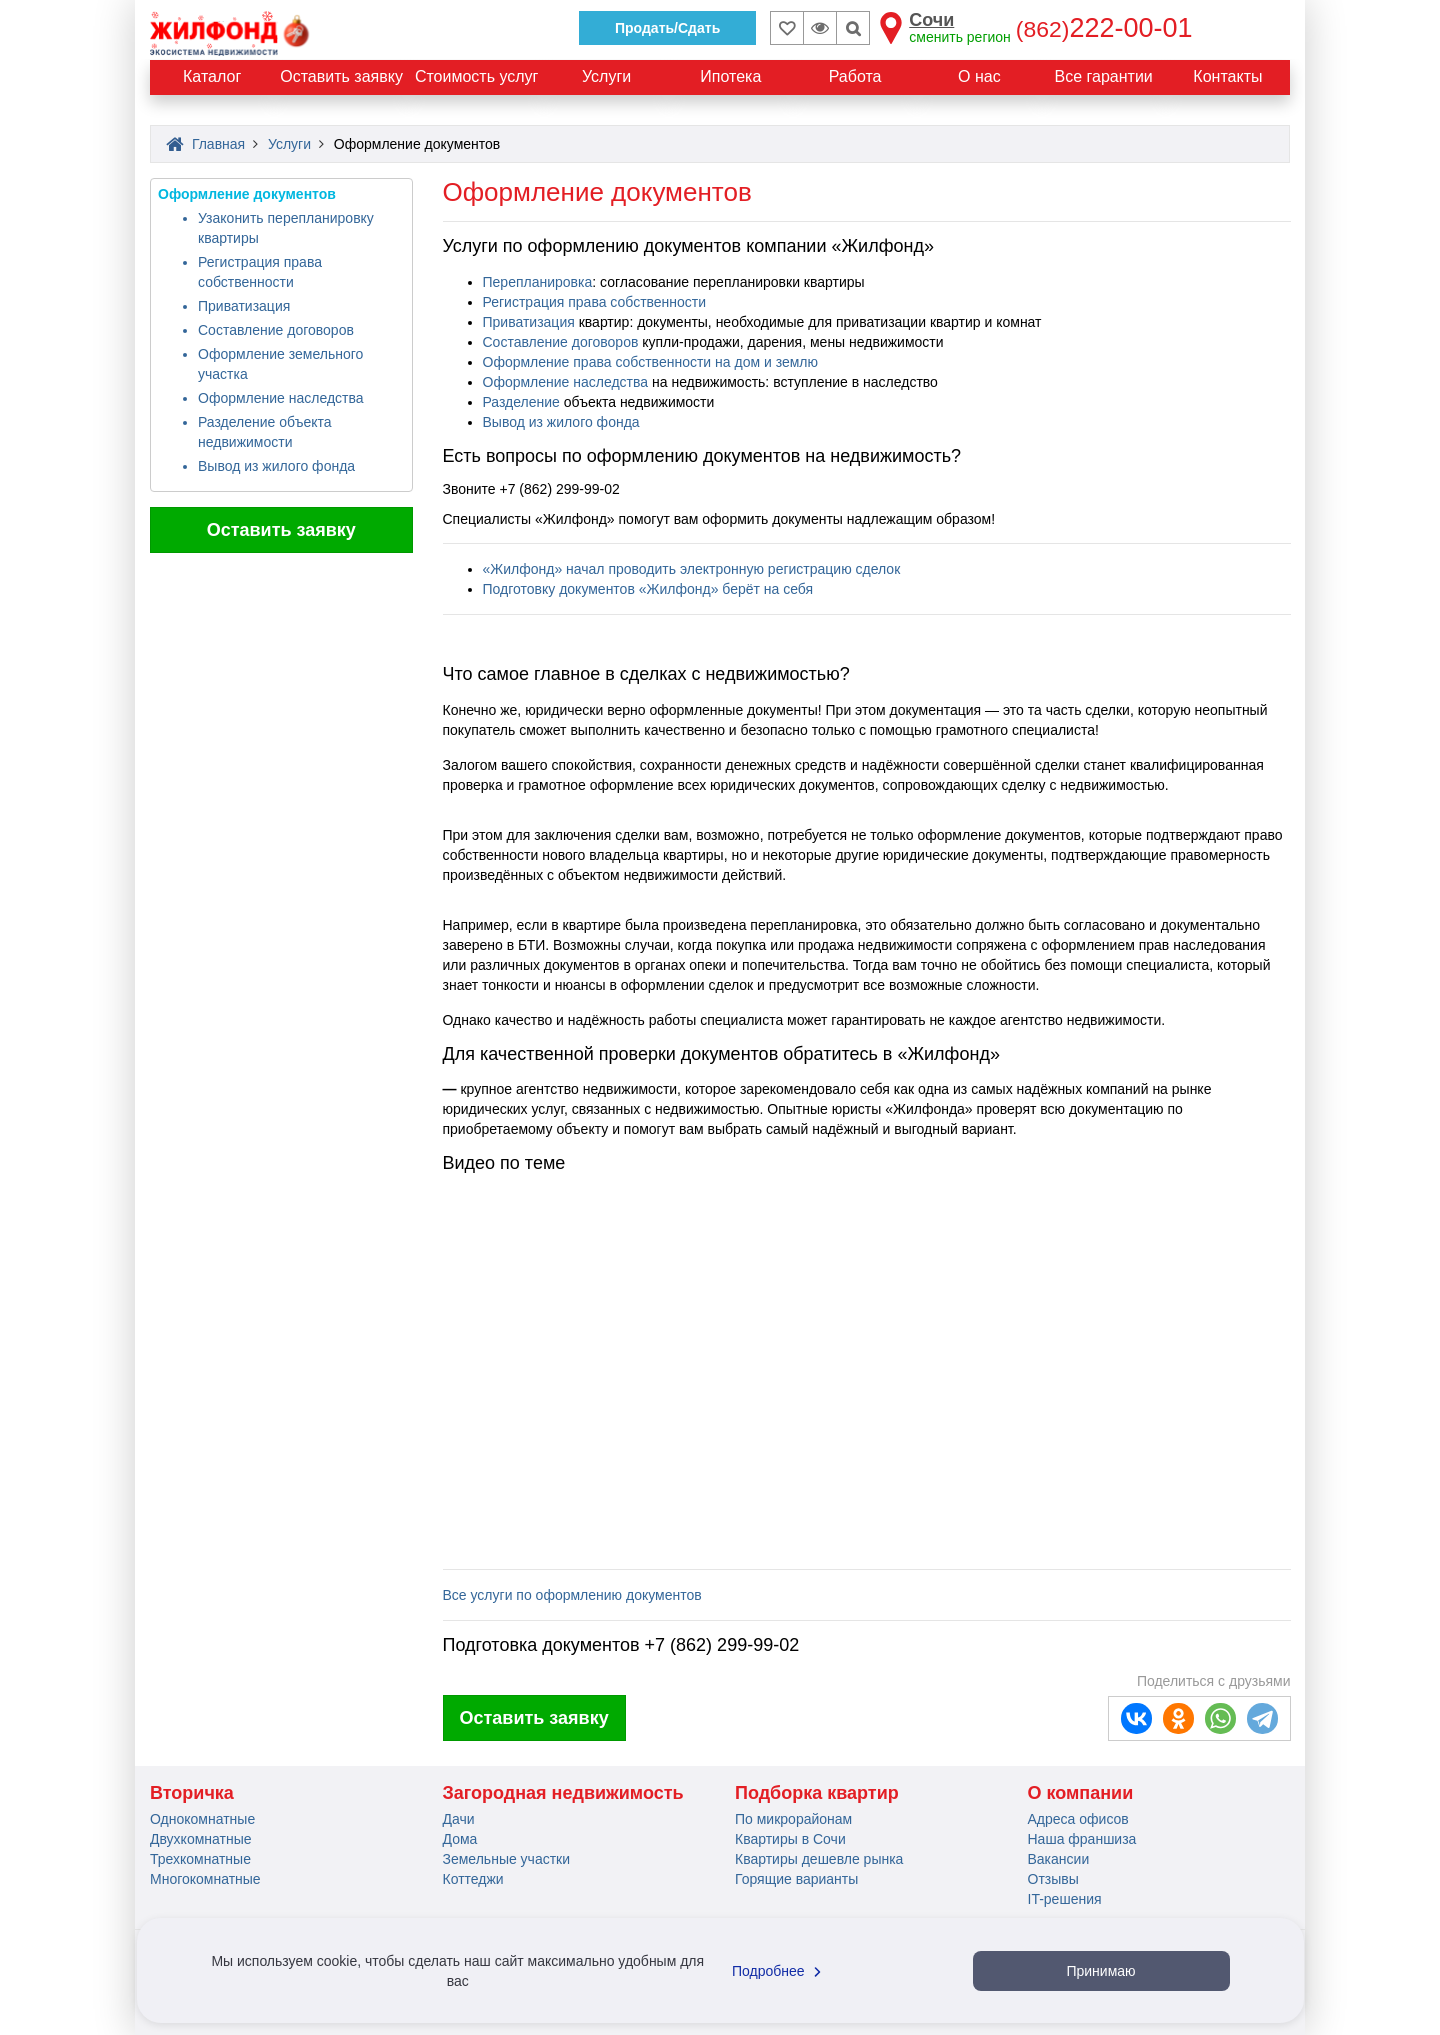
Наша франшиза (1082, 1839)
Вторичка (192, 1793)
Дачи (459, 1819)
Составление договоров (276, 330)
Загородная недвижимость (563, 1793)
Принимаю (1100, 1971)
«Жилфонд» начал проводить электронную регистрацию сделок (692, 569)
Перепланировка (538, 282)
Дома (460, 1839)
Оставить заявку (281, 530)
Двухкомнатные (201, 1839)
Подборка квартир (817, 1793)
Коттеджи (473, 1879)
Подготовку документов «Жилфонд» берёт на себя (648, 589)
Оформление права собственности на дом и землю (650, 362)
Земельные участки (507, 1859)
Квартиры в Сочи (790, 1839)
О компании (1081, 1793)
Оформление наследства (281, 398)
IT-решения (1065, 1899)
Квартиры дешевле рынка (819, 1859)
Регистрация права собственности (595, 302)
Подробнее (779, 1971)
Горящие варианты (796, 1879)
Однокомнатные (202, 1819)
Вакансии (1059, 1859)
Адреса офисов (1078, 1819)
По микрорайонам (793, 1819)
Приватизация (244, 306)
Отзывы (1053, 1879)
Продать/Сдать (667, 28)
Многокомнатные (205, 1879)
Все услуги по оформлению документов (572, 1595)
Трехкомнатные (200, 1859)
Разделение (523, 402)
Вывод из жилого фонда (276, 466)
